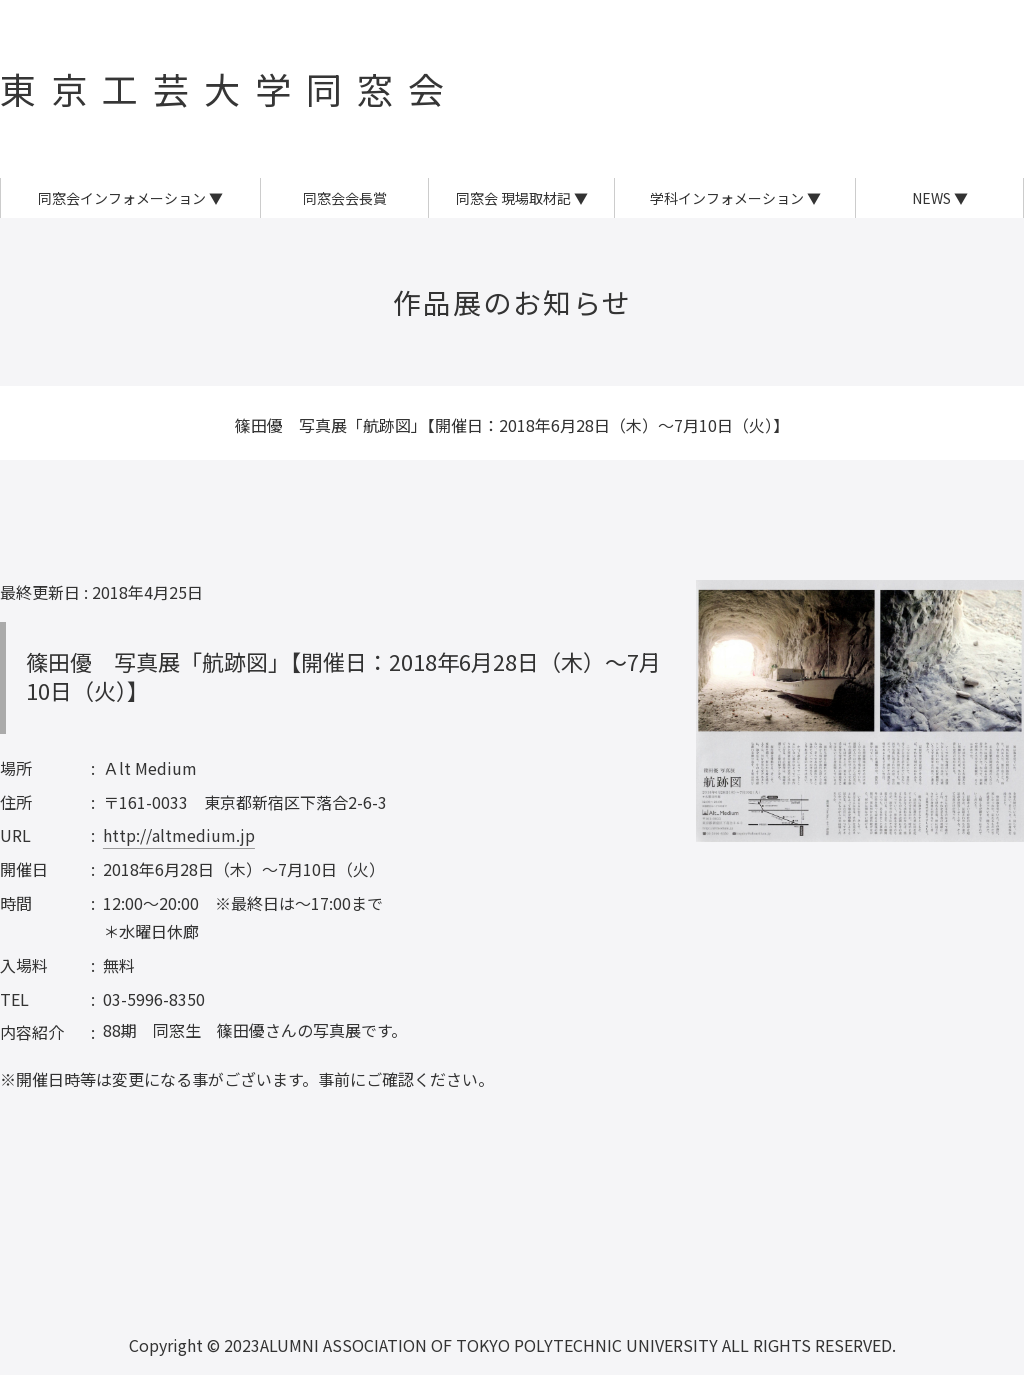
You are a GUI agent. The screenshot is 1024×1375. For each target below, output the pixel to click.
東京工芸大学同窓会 (229, 88)
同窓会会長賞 (345, 198)
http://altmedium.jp (179, 835)
